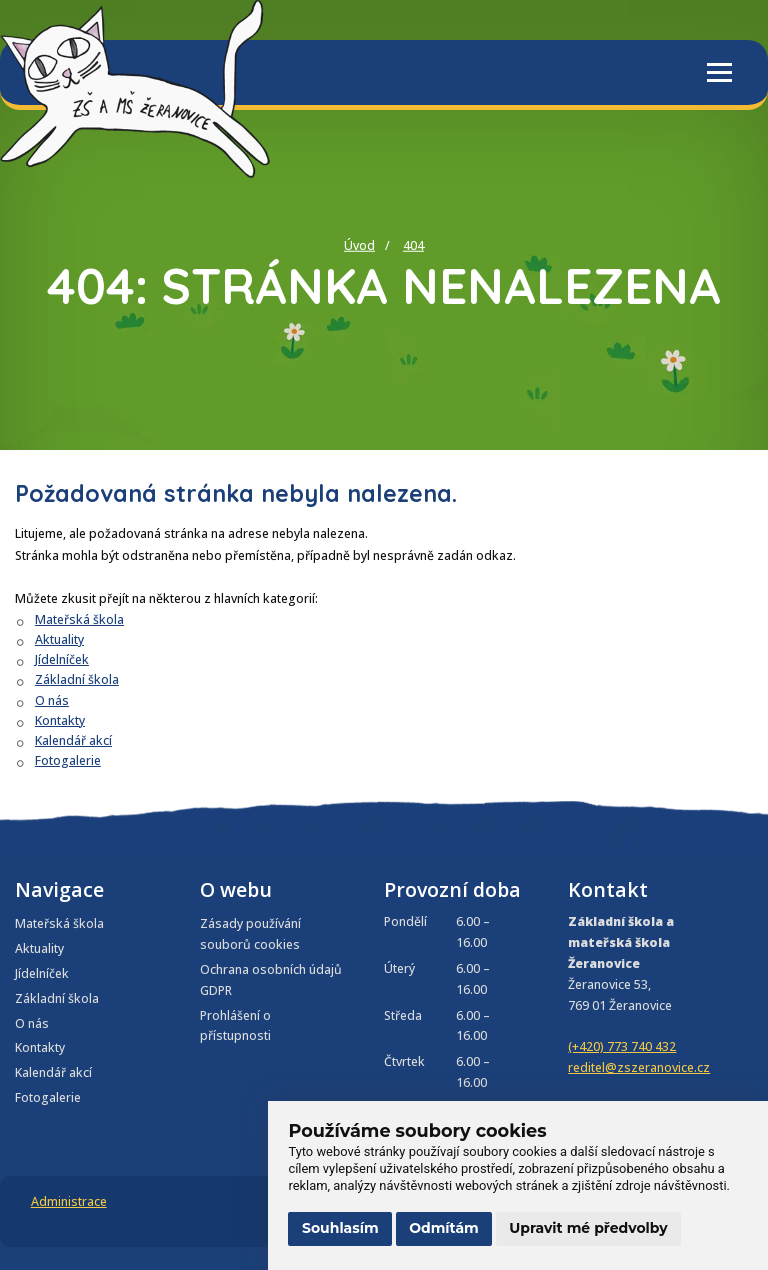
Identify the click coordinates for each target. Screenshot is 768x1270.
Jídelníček (62, 659)
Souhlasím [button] (340, 1228)
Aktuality (59, 639)
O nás (52, 700)
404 (413, 245)
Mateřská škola (79, 619)
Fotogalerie (68, 760)
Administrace (69, 1201)
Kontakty (60, 720)
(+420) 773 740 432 (622, 1046)
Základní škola (77, 679)
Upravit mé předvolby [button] (588, 1228)
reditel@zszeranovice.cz (639, 1067)
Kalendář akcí (73, 740)
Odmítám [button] (444, 1228)
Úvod (359, 245)
